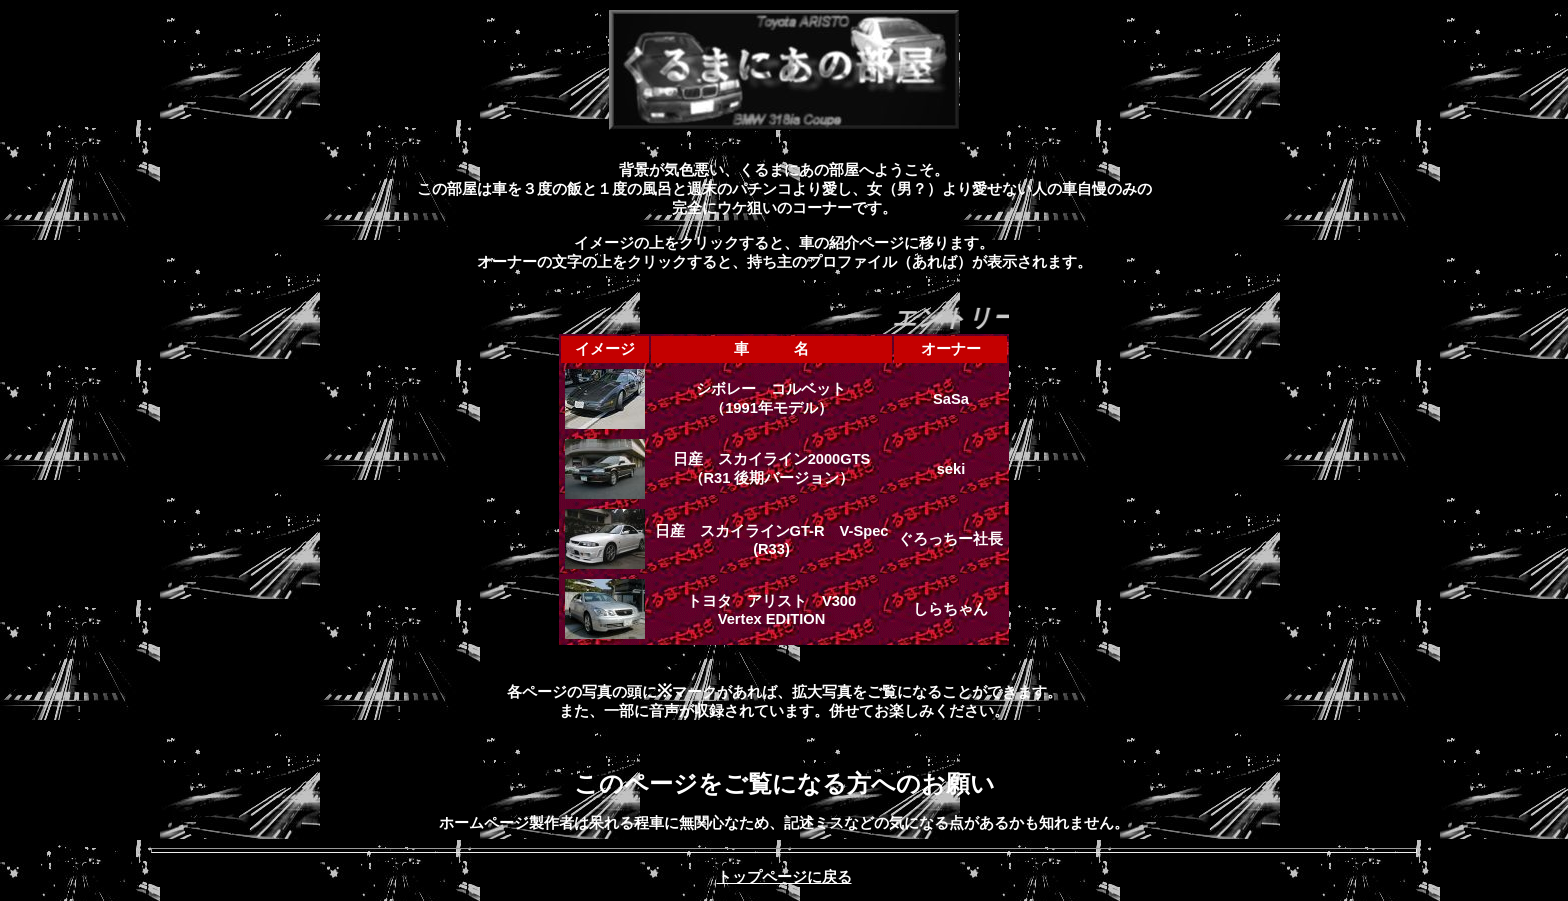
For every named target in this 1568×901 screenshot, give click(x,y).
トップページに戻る (784, 877)
